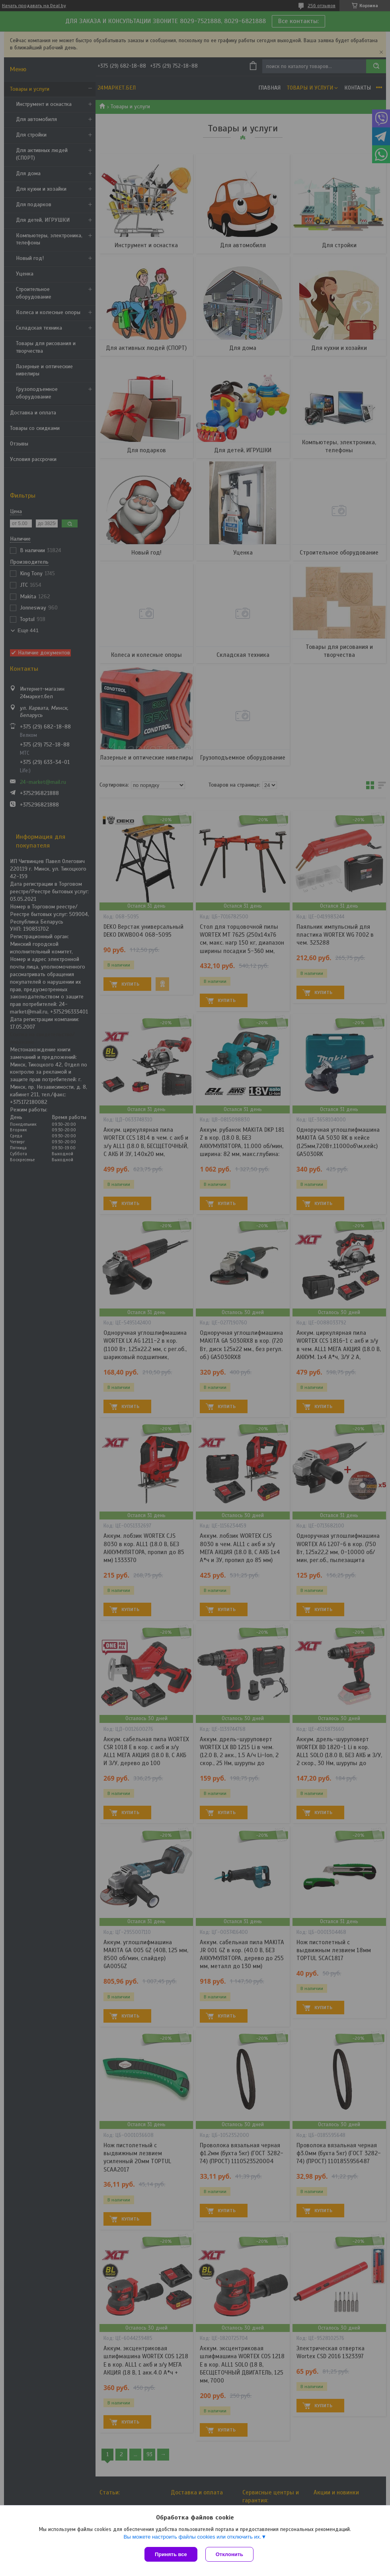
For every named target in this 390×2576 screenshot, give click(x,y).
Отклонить (229, 2554)
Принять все (171, 2554)
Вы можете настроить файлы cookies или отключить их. (192, 2537)
